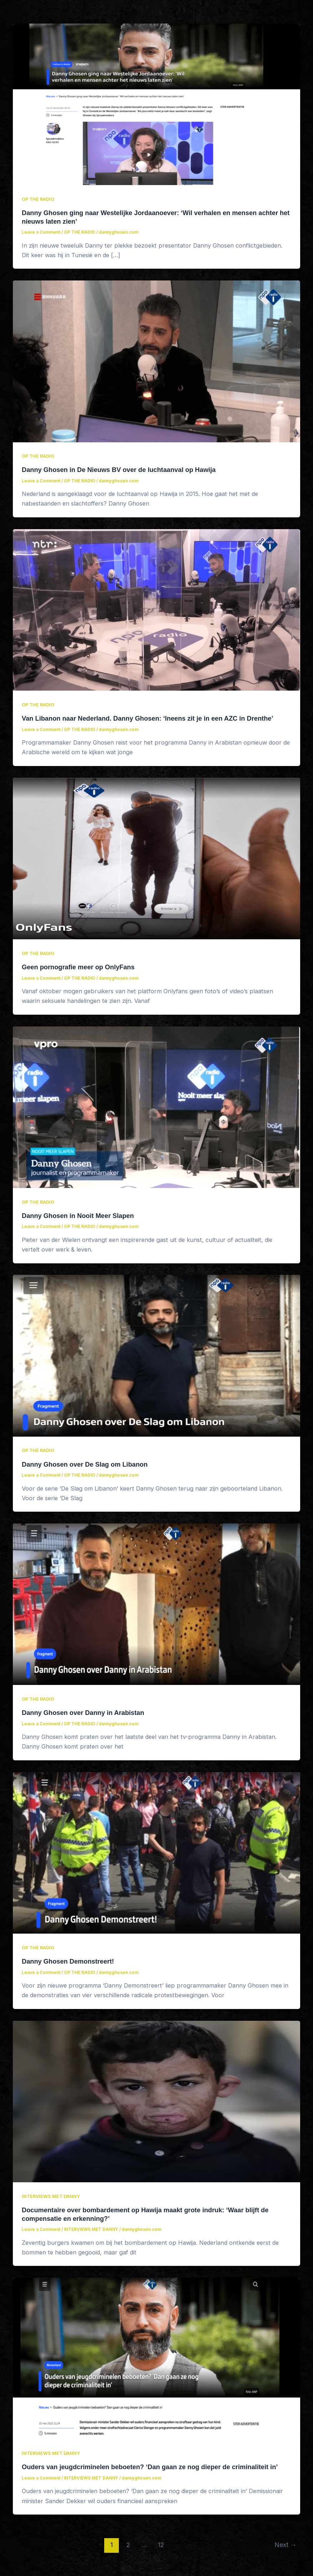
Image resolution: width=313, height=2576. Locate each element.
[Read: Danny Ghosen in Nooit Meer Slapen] (156, 1106)
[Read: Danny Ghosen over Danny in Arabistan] (156, 1603)
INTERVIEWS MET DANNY (51, 2196)
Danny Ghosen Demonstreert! (68, 1961)
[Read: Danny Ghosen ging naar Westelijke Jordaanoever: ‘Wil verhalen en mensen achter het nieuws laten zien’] (156, 103)
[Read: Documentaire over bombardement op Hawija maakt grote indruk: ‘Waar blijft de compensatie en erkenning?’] (156, 2100)
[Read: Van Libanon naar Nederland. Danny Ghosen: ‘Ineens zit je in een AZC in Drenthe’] (156, 609)
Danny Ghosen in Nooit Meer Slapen (78, 1215)
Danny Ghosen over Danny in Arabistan (83, 1712)
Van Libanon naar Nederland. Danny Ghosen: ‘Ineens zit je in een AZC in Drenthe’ (147, 718)
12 (161, 2544)
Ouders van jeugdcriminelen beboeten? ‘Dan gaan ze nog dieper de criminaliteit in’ (150, 2467)
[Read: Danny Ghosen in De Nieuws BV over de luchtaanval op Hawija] (156, 360)
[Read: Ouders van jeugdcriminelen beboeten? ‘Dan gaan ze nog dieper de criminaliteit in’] (156, 2358)
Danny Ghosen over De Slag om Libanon (85, 1464)
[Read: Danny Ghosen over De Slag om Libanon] (156, 1355)
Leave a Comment (41, 232)
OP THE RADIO (38, 199)
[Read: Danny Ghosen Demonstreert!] (156, 1852)
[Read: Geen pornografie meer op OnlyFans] (156, 857)
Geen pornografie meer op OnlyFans (78, 967)
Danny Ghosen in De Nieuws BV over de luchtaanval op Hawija (119, 469)
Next (285, 2544)
